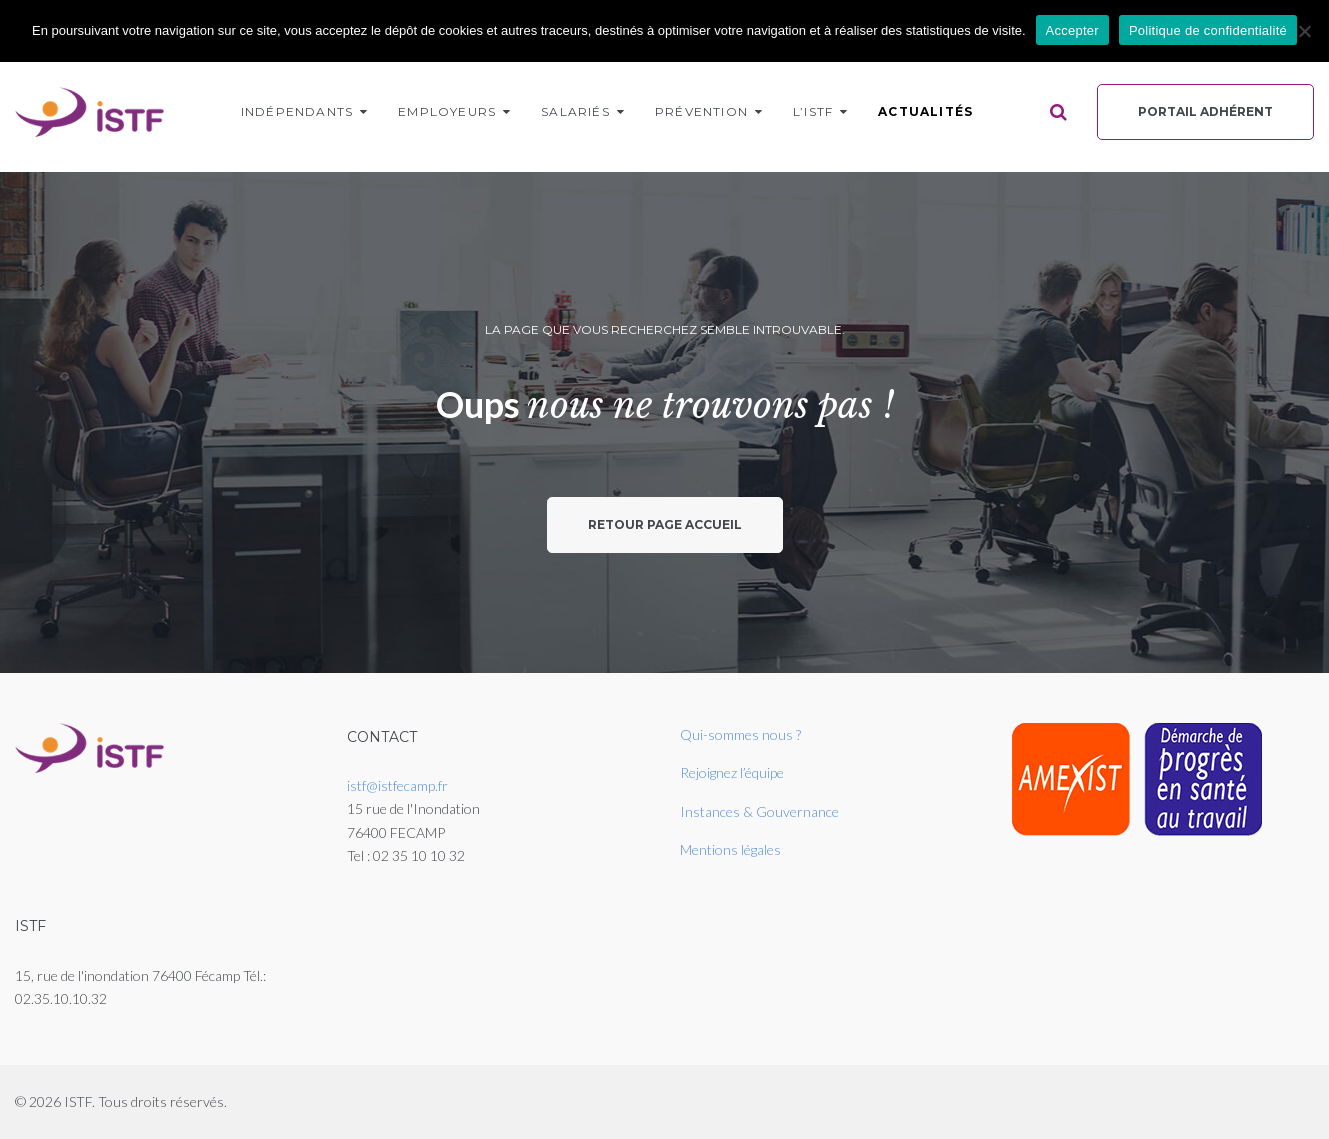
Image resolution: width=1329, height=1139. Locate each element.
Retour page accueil (665, 524)
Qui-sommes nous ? (740, 734)
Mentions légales (730, 849)
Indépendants (297, 111)
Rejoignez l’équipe (732, 772)
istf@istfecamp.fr (397, 785)
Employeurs (447, 111)
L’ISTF (813, 111)
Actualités (925, 111)
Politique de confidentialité (1208, 30)
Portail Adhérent (1205, 111)
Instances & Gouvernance (759, 811)
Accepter (1072, 30)
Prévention (701, 111)
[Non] (1304, 31)
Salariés (575, 111)
